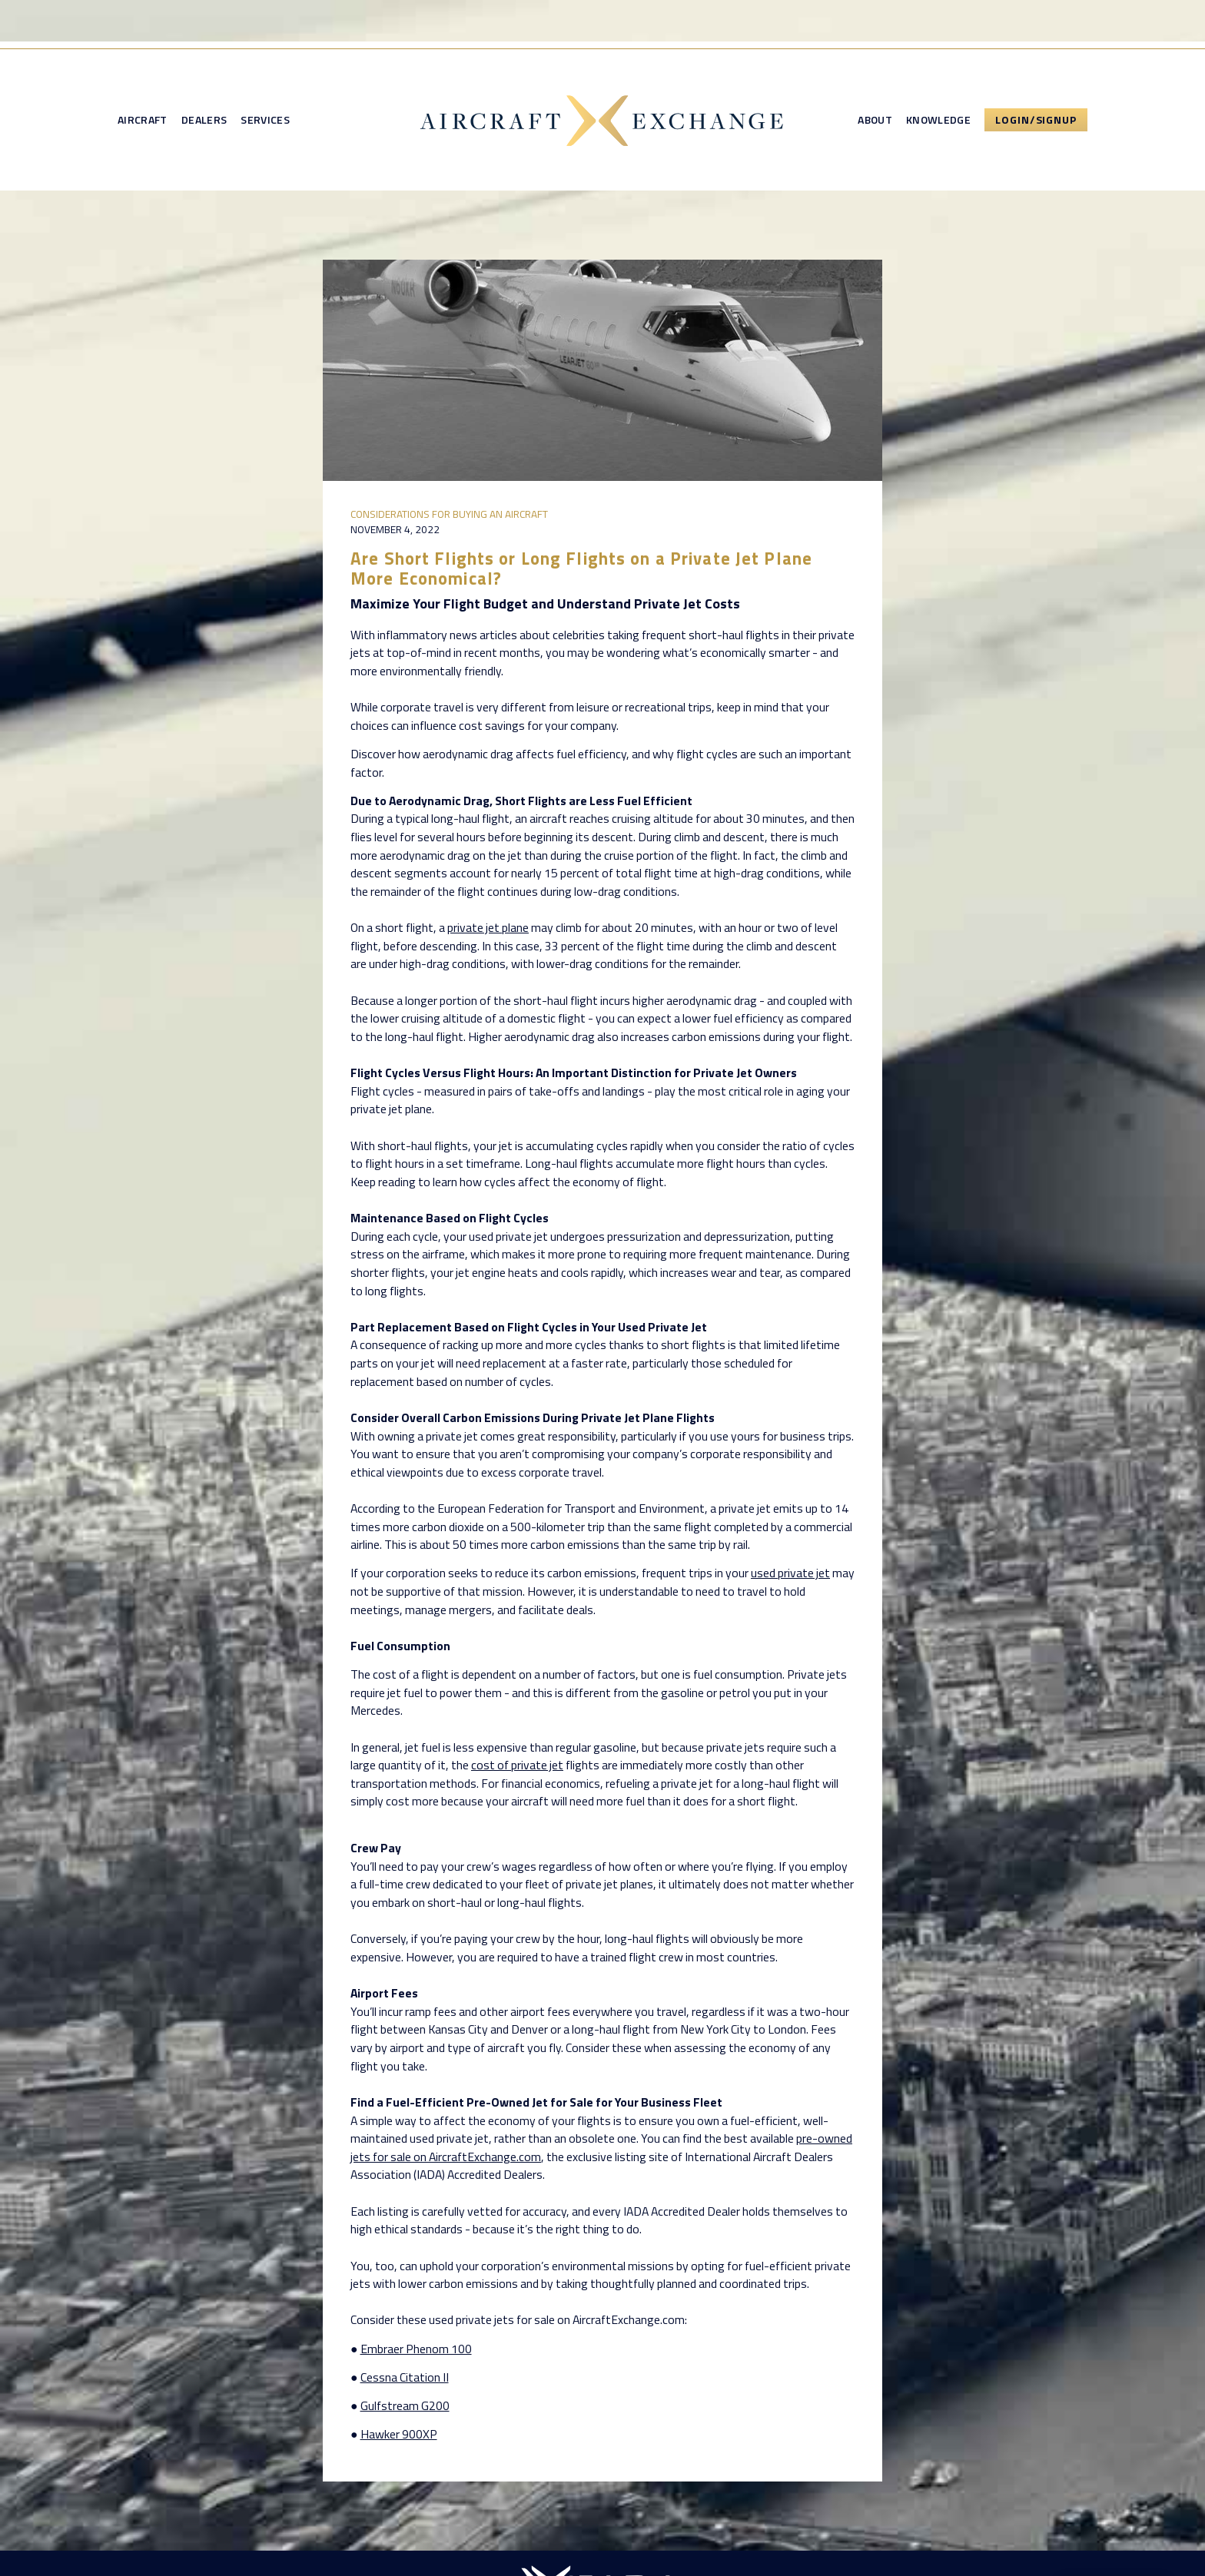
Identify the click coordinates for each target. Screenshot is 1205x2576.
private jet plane (488, 927)
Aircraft (143, 120)
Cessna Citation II (404, 2377)
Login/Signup (1036, 119)
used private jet (790, 1572)
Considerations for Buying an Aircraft (449, 514)
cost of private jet (517, 1764)
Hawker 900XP (398, 2434)
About (875, 120)
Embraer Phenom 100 (416, 2348)
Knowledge (938, 120)
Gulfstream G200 (405, 2405)
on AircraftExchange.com (476, 2156)
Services (265, 120)
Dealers (204, 120)
